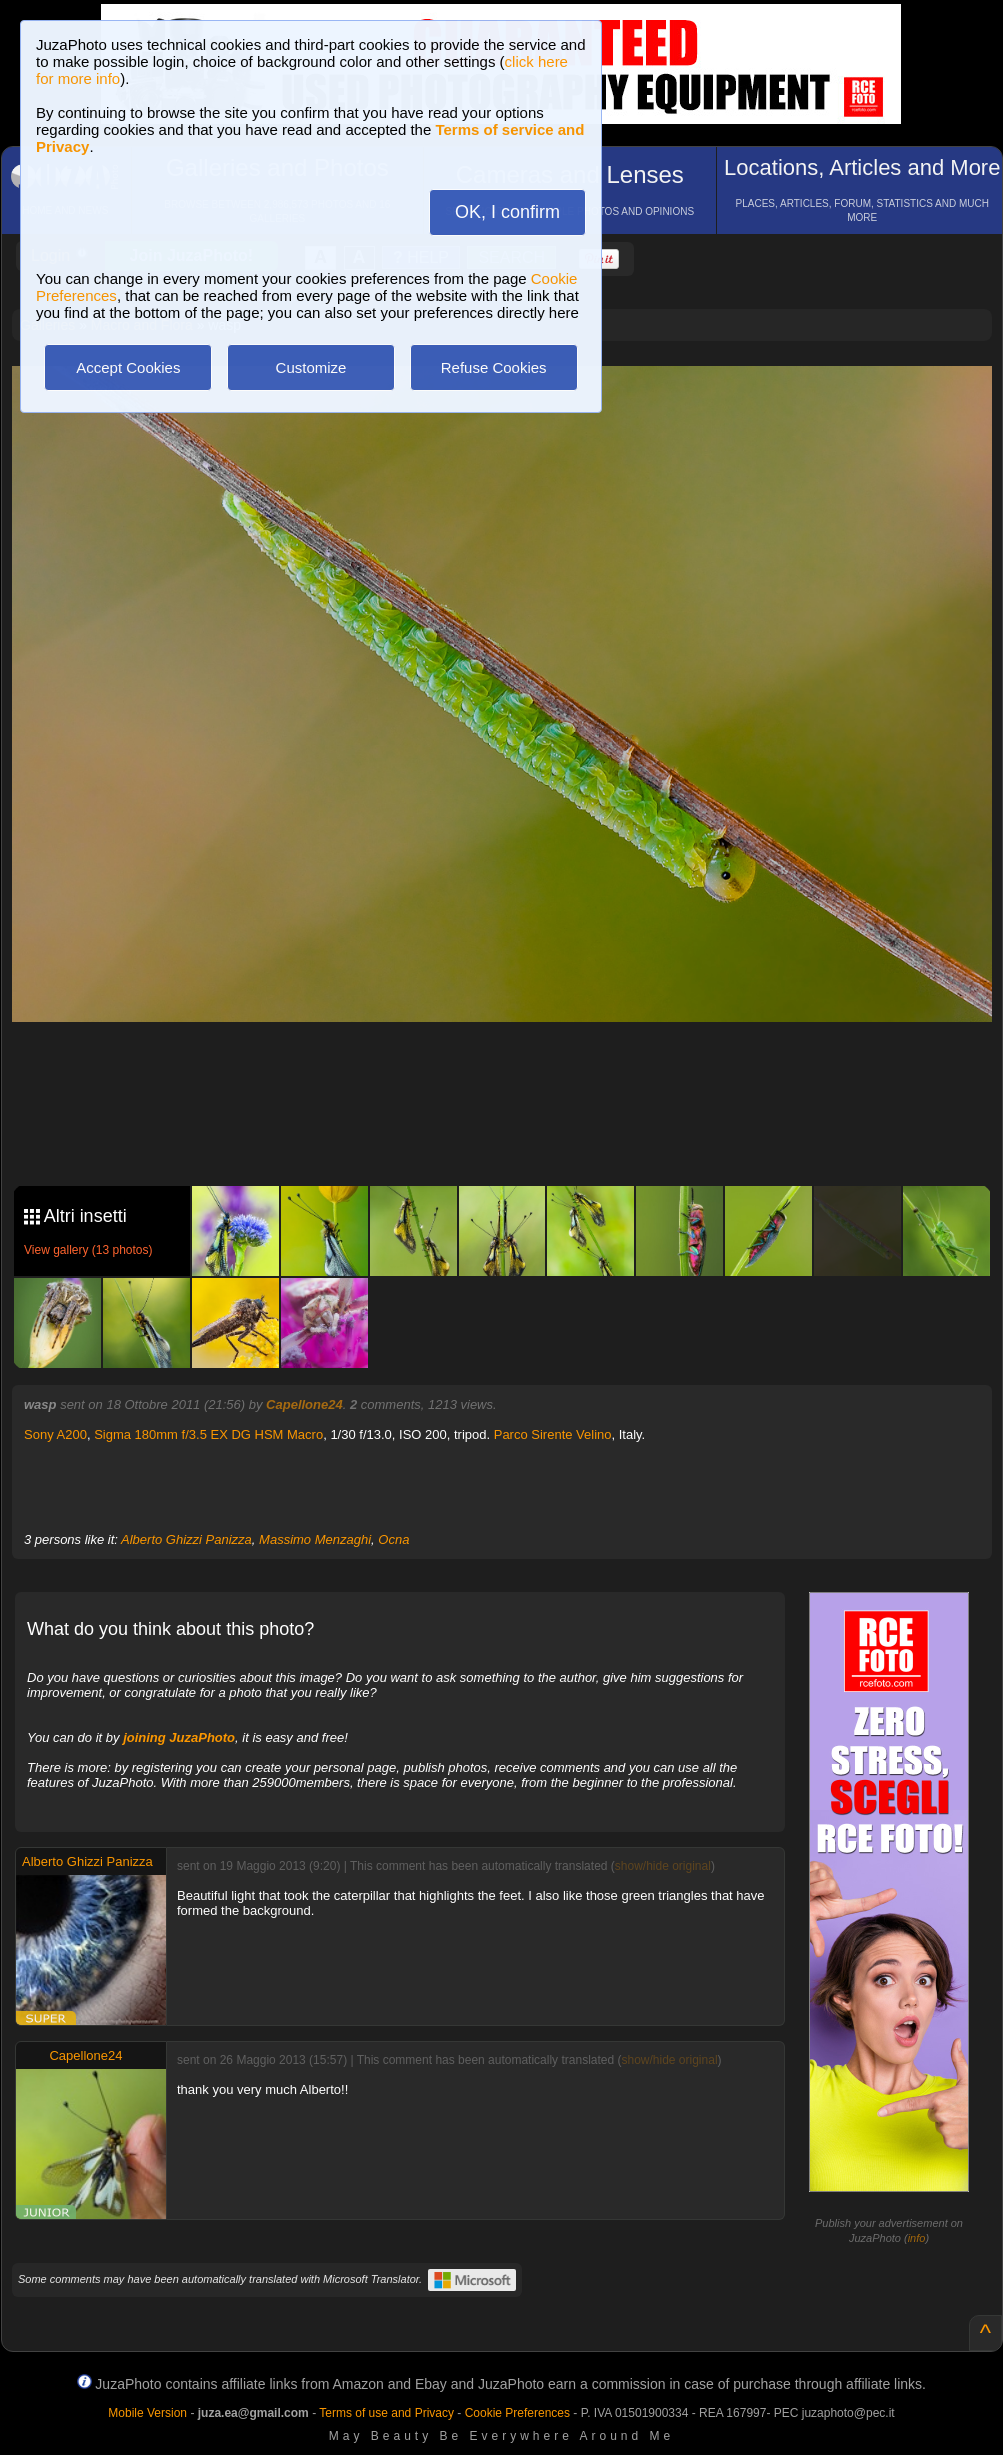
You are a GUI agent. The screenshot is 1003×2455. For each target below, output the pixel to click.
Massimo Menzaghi (315, 1539)
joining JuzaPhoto (179, 1737)
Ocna (393, 1539)
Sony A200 (55, 1434)
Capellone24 (304, 1404)
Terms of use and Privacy (386, 2413)
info (917, 2238)
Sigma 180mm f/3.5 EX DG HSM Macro (208, 1434)
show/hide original (663, 1866)
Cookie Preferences (517, 2413)
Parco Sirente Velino (553, 1434)
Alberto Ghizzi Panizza (186, 1539)
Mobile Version (147, 2413)
